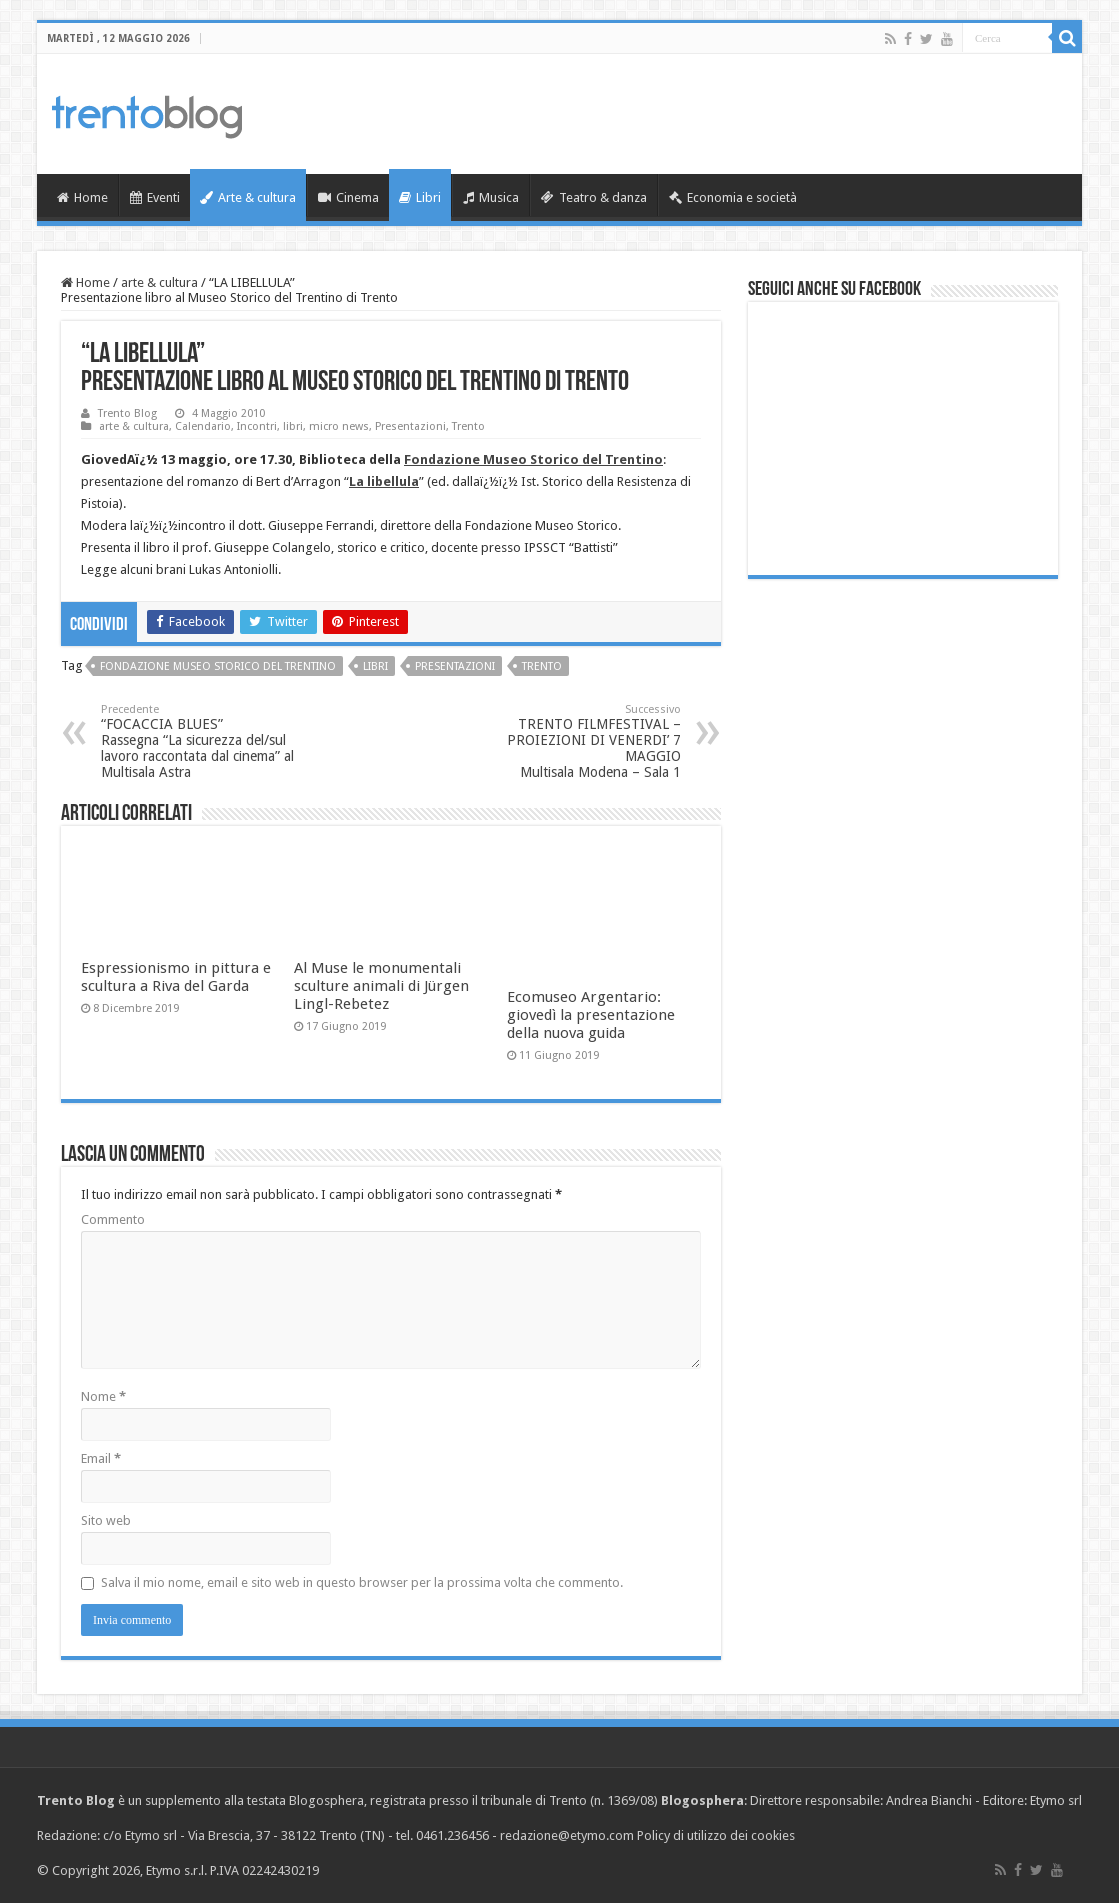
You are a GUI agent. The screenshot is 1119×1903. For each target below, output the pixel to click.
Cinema (348, 197)
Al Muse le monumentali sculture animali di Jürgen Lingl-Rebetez (381, 986)
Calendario (203, 426)
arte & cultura (159, 282)
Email (101, 1458)
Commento (113, 1219)
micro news (339, 426)
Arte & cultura (248, 197)
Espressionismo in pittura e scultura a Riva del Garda (176, 977)
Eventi (155, 197)
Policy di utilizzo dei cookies (716, 1835)
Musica (491, 197)
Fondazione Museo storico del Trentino (218, 666)
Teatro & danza (594, 197)
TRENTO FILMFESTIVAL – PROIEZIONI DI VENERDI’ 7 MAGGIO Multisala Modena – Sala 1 (578, 741)
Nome (103, 1396)
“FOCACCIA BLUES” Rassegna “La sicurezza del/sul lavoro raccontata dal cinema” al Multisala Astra (203, 741)
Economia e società (733, 197)
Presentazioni (410, 426)
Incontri (257, 426)
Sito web (106, 1520)
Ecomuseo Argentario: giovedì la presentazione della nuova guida (591, 1015)
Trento (468, 426)
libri (293, 426)
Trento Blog (127, 413)
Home (82, 197)
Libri (420, 197)
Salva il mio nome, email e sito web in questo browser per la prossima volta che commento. (362, 1582)
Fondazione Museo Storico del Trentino (533, 459)
